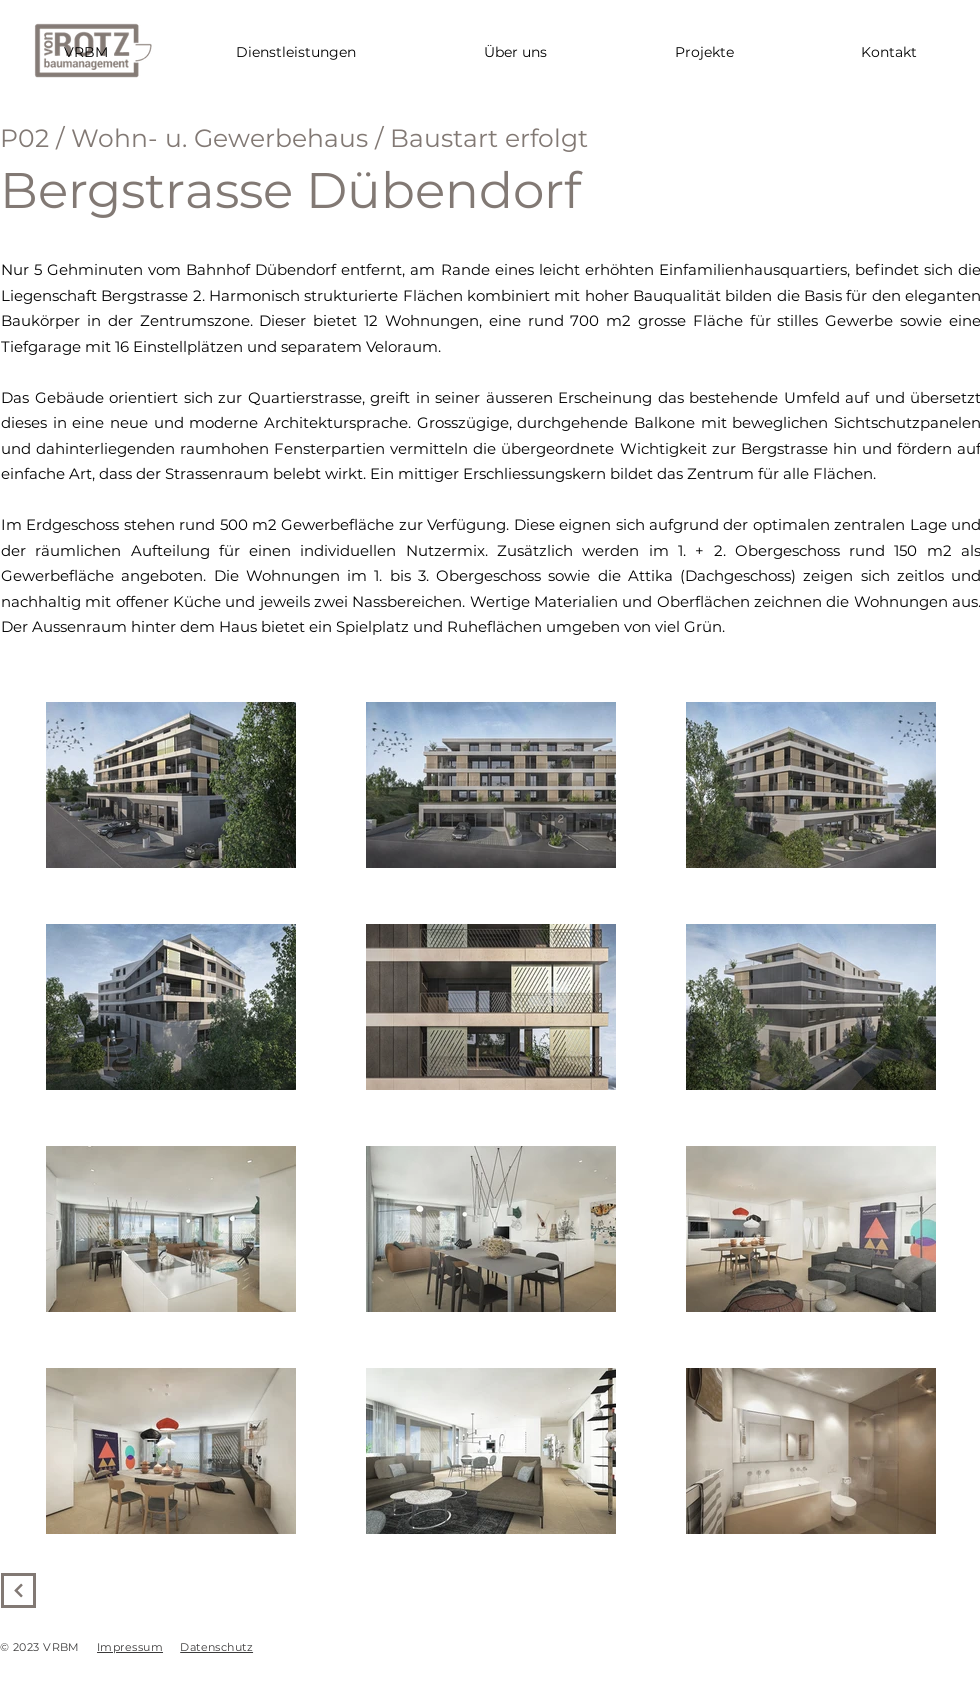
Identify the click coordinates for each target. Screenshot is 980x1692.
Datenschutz (216, 1647)
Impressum (130, 1647)
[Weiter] (18, 1590)
